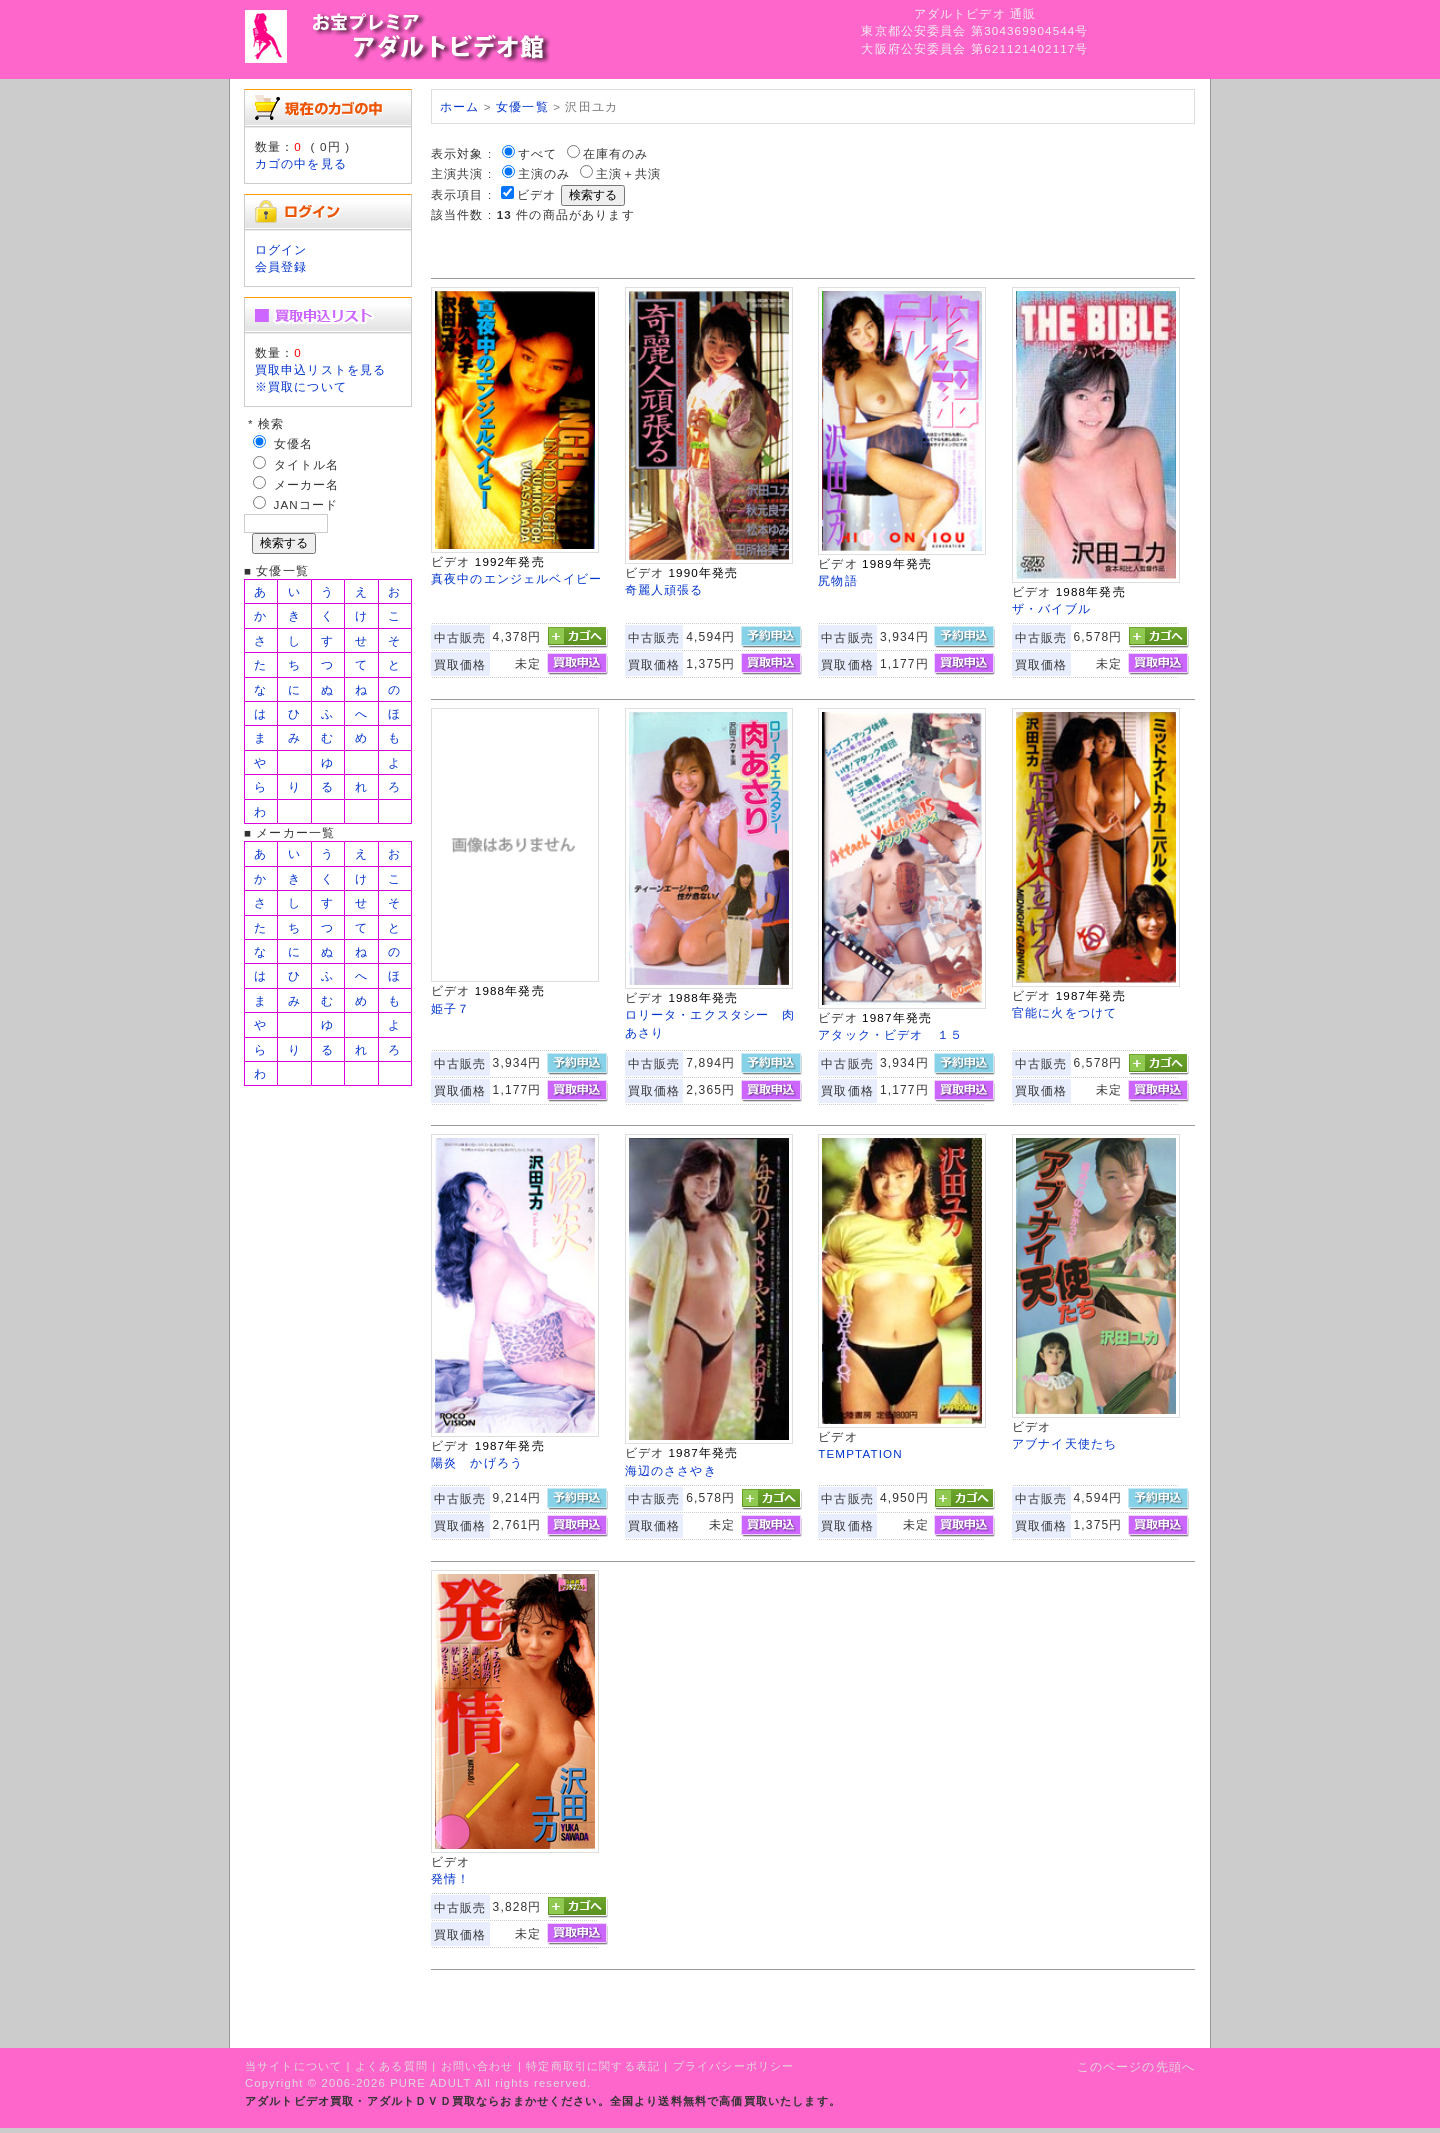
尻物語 (837, 580)
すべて (537, 153)
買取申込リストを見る (321, 369)
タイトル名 (307, 464)
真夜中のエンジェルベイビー (516, 578)
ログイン (281, 249)
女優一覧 (522, 106)
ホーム (459, 106)
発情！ (450, 1878)
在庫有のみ (616, 153)
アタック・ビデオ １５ (890, 1034)
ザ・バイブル (1051, 608)
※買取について (301, 386)
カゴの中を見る (301, 163)
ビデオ (536, 194)
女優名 (293, 443)
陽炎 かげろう (477, 1462)
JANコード (306, 504)
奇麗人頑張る (664, 589)
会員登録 (281, 266)
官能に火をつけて (1064, 1012)
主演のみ (544, 173)
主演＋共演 (629, 173)
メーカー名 (307, 484)
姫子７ (450, 1008)
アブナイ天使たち (1064, 1443)
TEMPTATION (860, 1453)
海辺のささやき (671, 1470)
